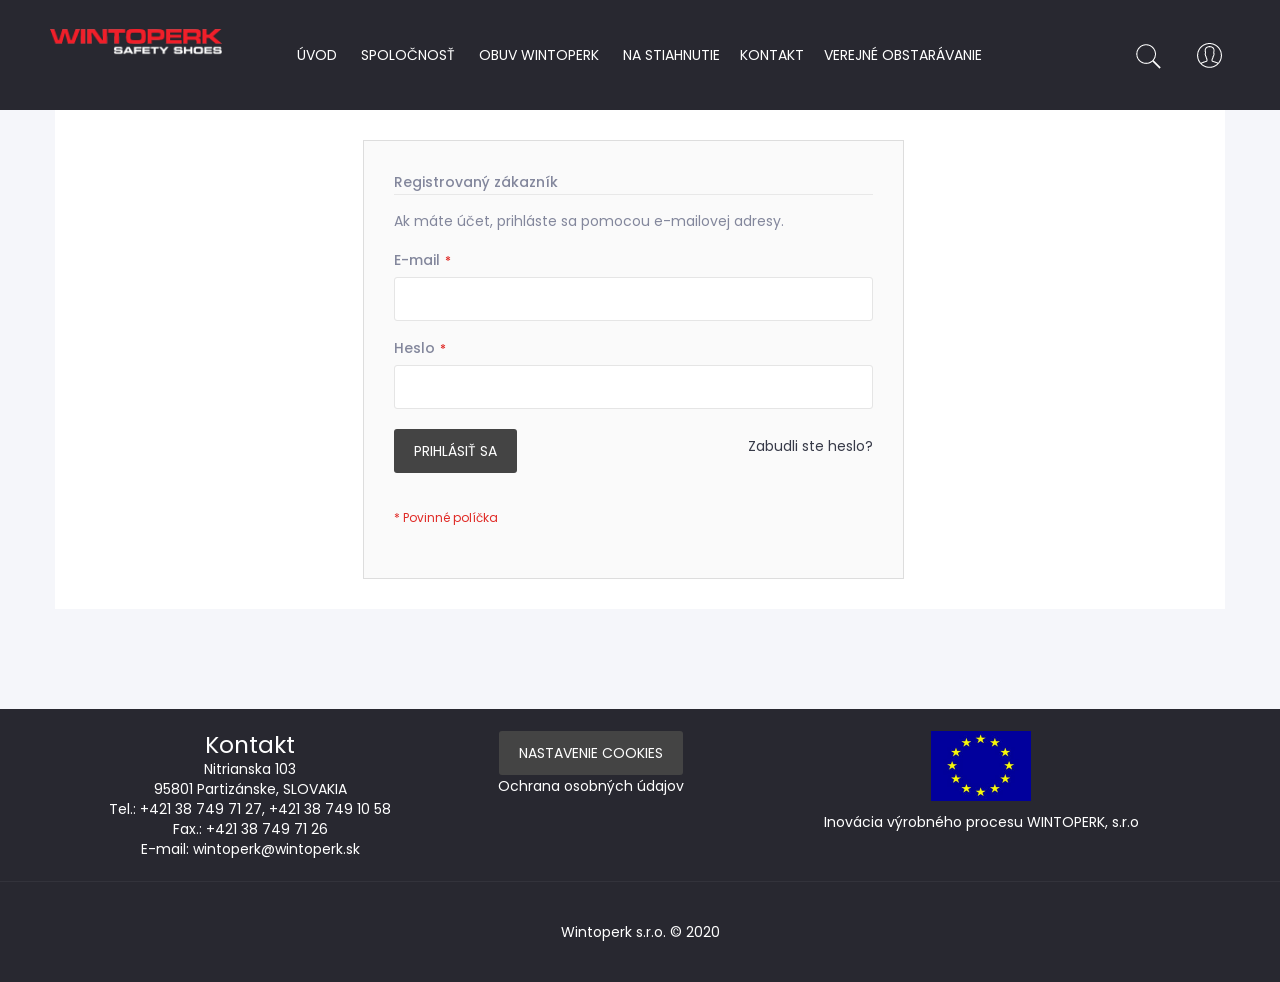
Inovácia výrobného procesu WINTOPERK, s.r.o (981, 822)
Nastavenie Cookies (591, 753)
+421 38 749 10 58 (330, 809)
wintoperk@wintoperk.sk (276, 849)
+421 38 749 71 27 (201, 809)
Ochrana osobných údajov (591, 786)
